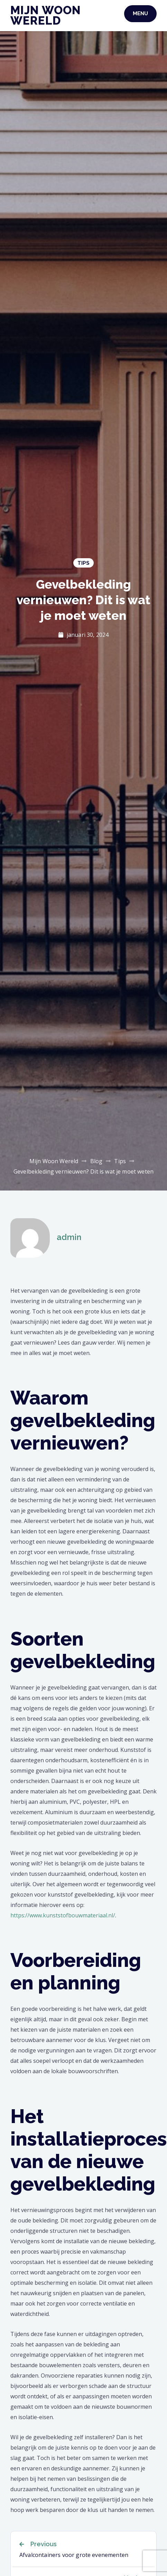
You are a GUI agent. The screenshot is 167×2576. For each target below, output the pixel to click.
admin (69, 1237)
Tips (83, 563)
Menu (140, 13)
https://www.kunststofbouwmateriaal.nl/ (62, 1915)
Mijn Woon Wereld (45, 15)
